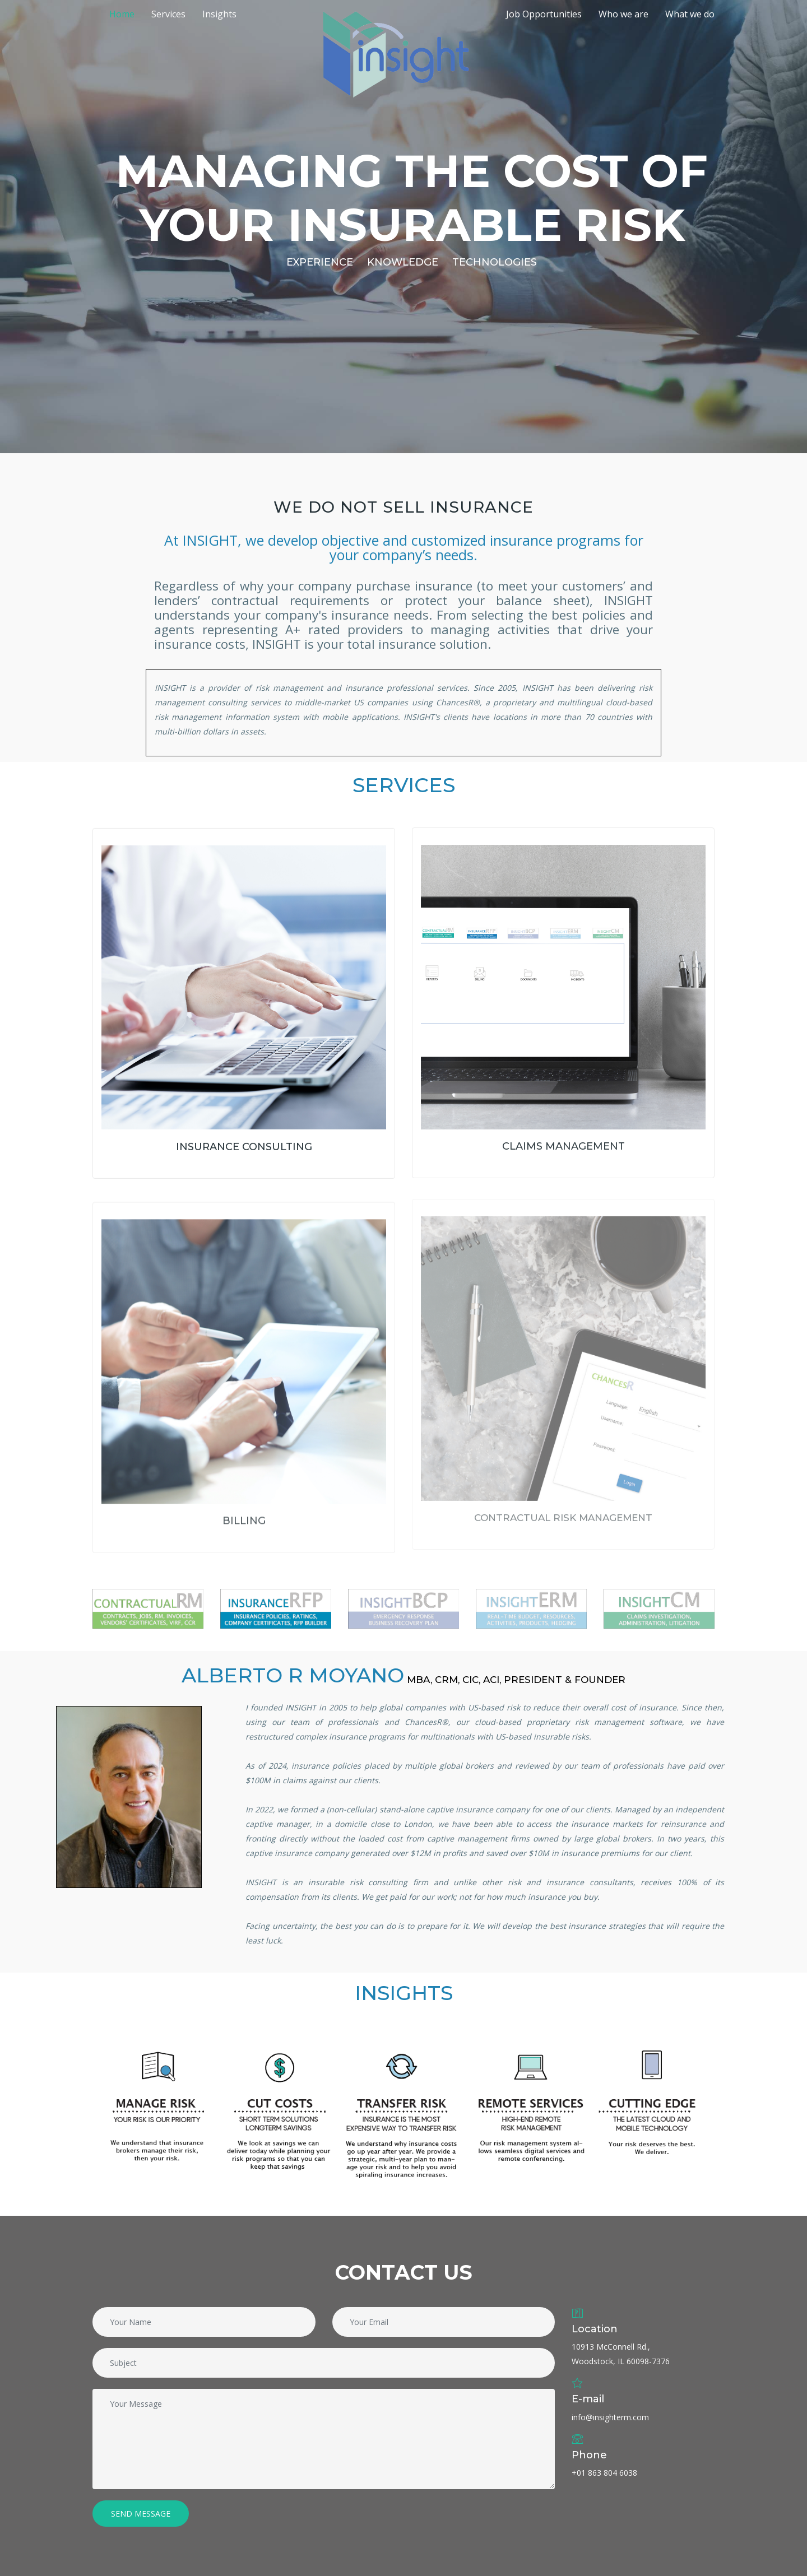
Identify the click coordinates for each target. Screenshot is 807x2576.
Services (168, 14)
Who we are (623, 14)
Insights (219, 14)
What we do (690, 14)
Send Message (140, 2513)
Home (121, 14)
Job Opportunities (544, 14)
